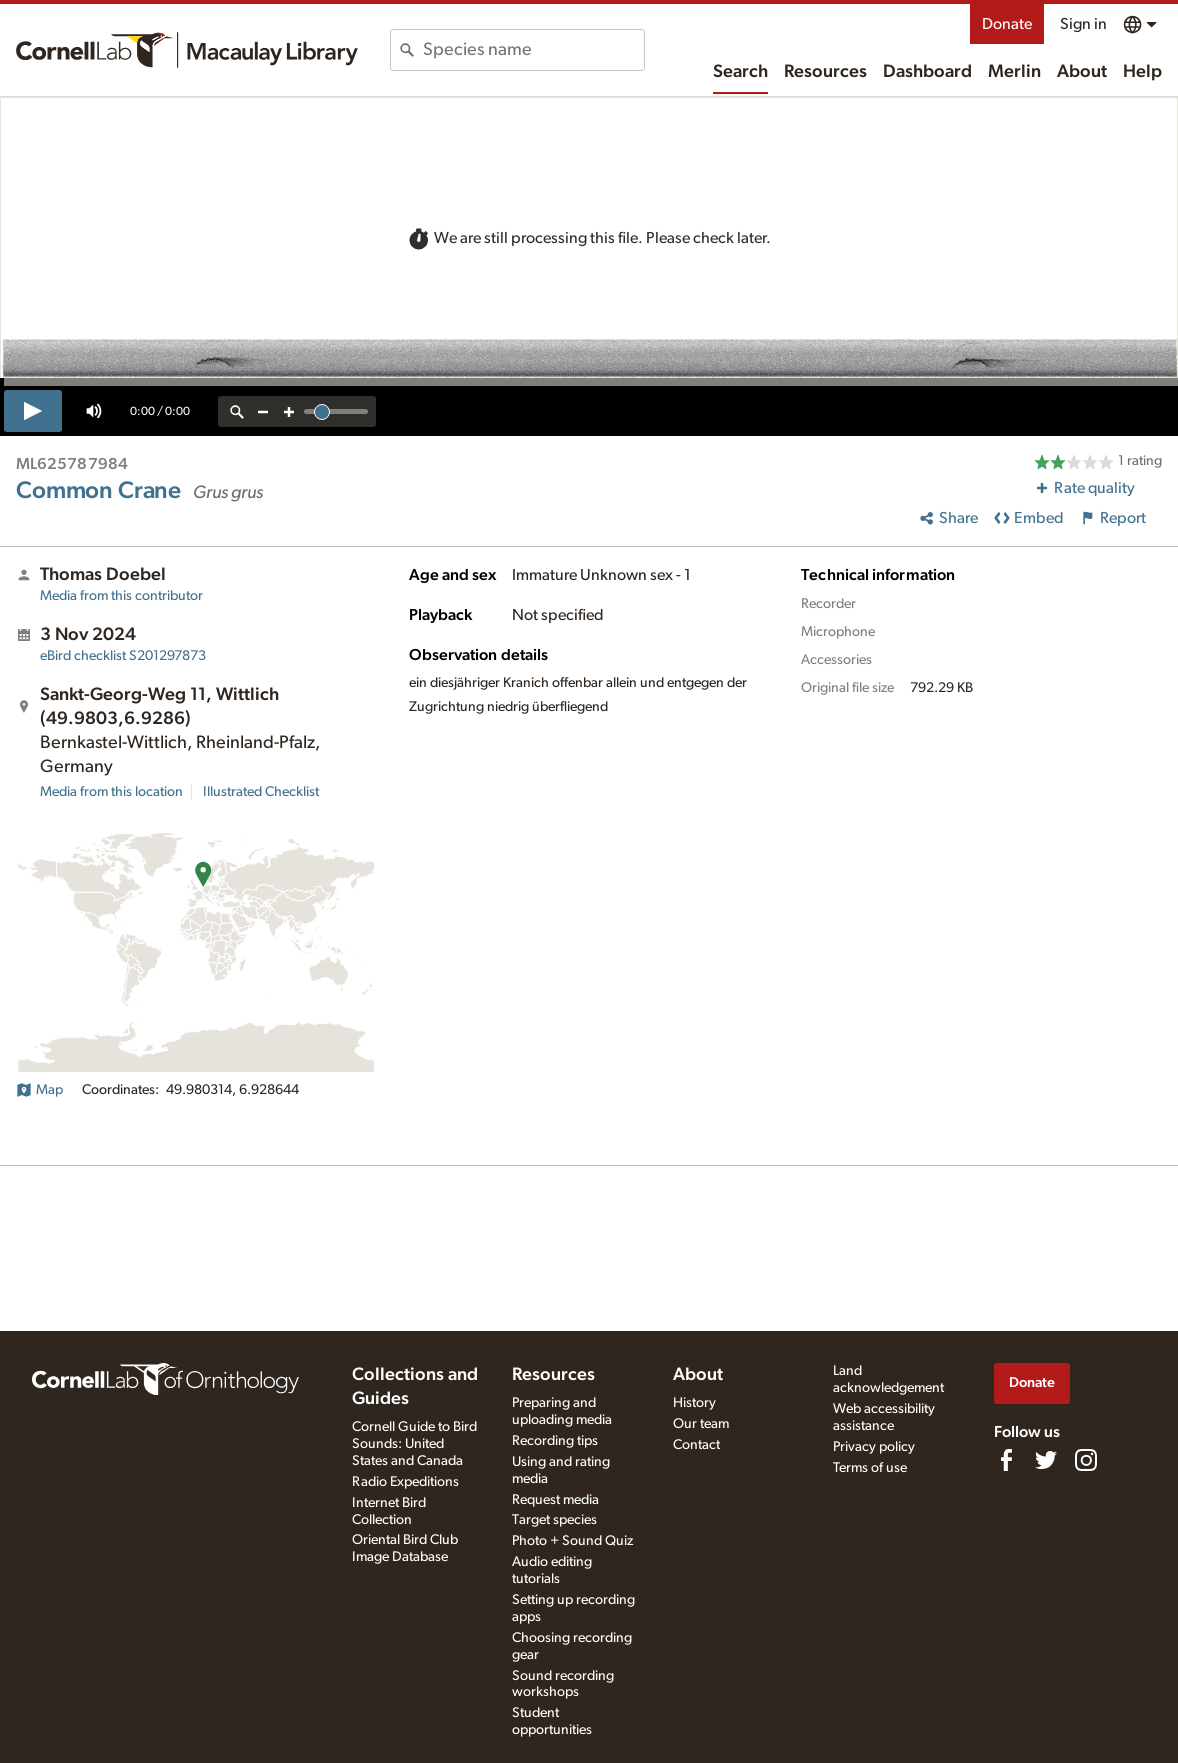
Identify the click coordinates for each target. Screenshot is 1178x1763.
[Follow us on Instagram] (1086, 1460)
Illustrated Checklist (261, 792)
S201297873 (123, 656)
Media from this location (111, 792)
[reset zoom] (237, 411)
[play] (33, 411)
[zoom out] (263, 411)
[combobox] (533, 50)
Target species (554, 1520)
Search (740, 72)
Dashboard (927, 72)
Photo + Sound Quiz (572, 1541)
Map (39, 1090)
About (1082, 72)
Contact (696, 1445)
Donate (1007, 24)
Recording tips (555, 1441)
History (694, 1403)
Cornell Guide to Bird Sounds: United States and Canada (414, 1444)
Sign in (1083, 24)
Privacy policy (874, 1447)
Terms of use (870, 1468)
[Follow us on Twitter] (1046, 1460)
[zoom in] (289, 411)
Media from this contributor (121, 596)
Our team (701, 1424)
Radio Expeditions (405, 1482)
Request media (555, 1500)
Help (1142, 72)
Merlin (1014, 72)
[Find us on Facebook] (1006, 1460)
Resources (825, 72)
